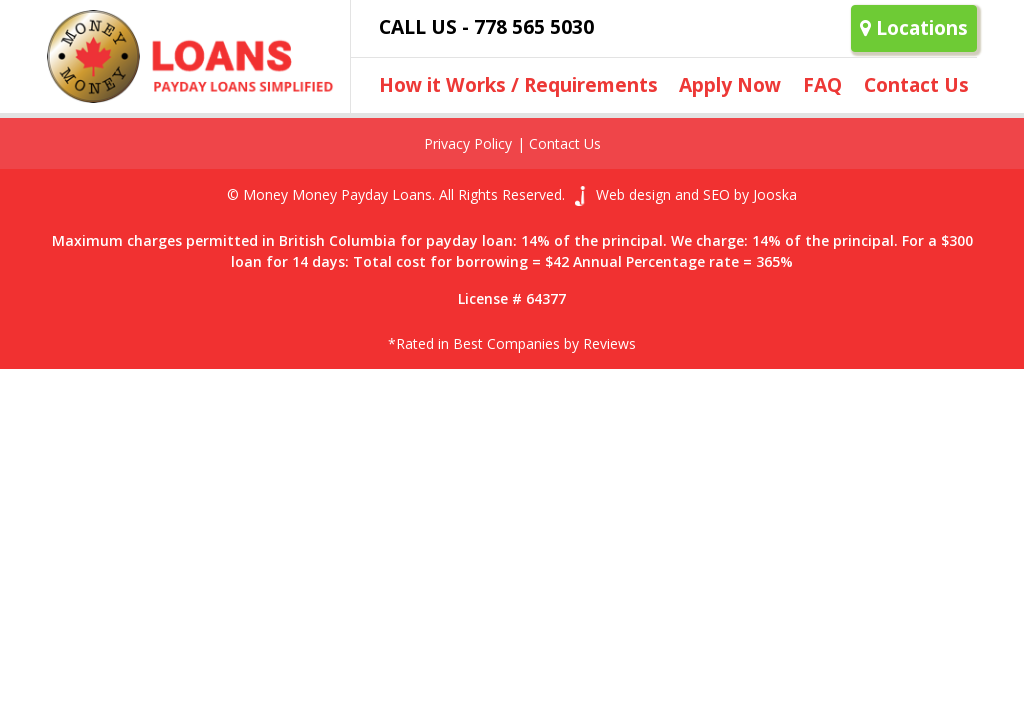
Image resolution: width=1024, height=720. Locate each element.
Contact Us (916, 84)
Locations (914, 27)
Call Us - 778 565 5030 (486, 26)
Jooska (775, 194)
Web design (633, 194)
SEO (716, 194)
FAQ (822, 84)
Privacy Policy (468, 143)
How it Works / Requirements (518, 84)
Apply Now (730, 84)
